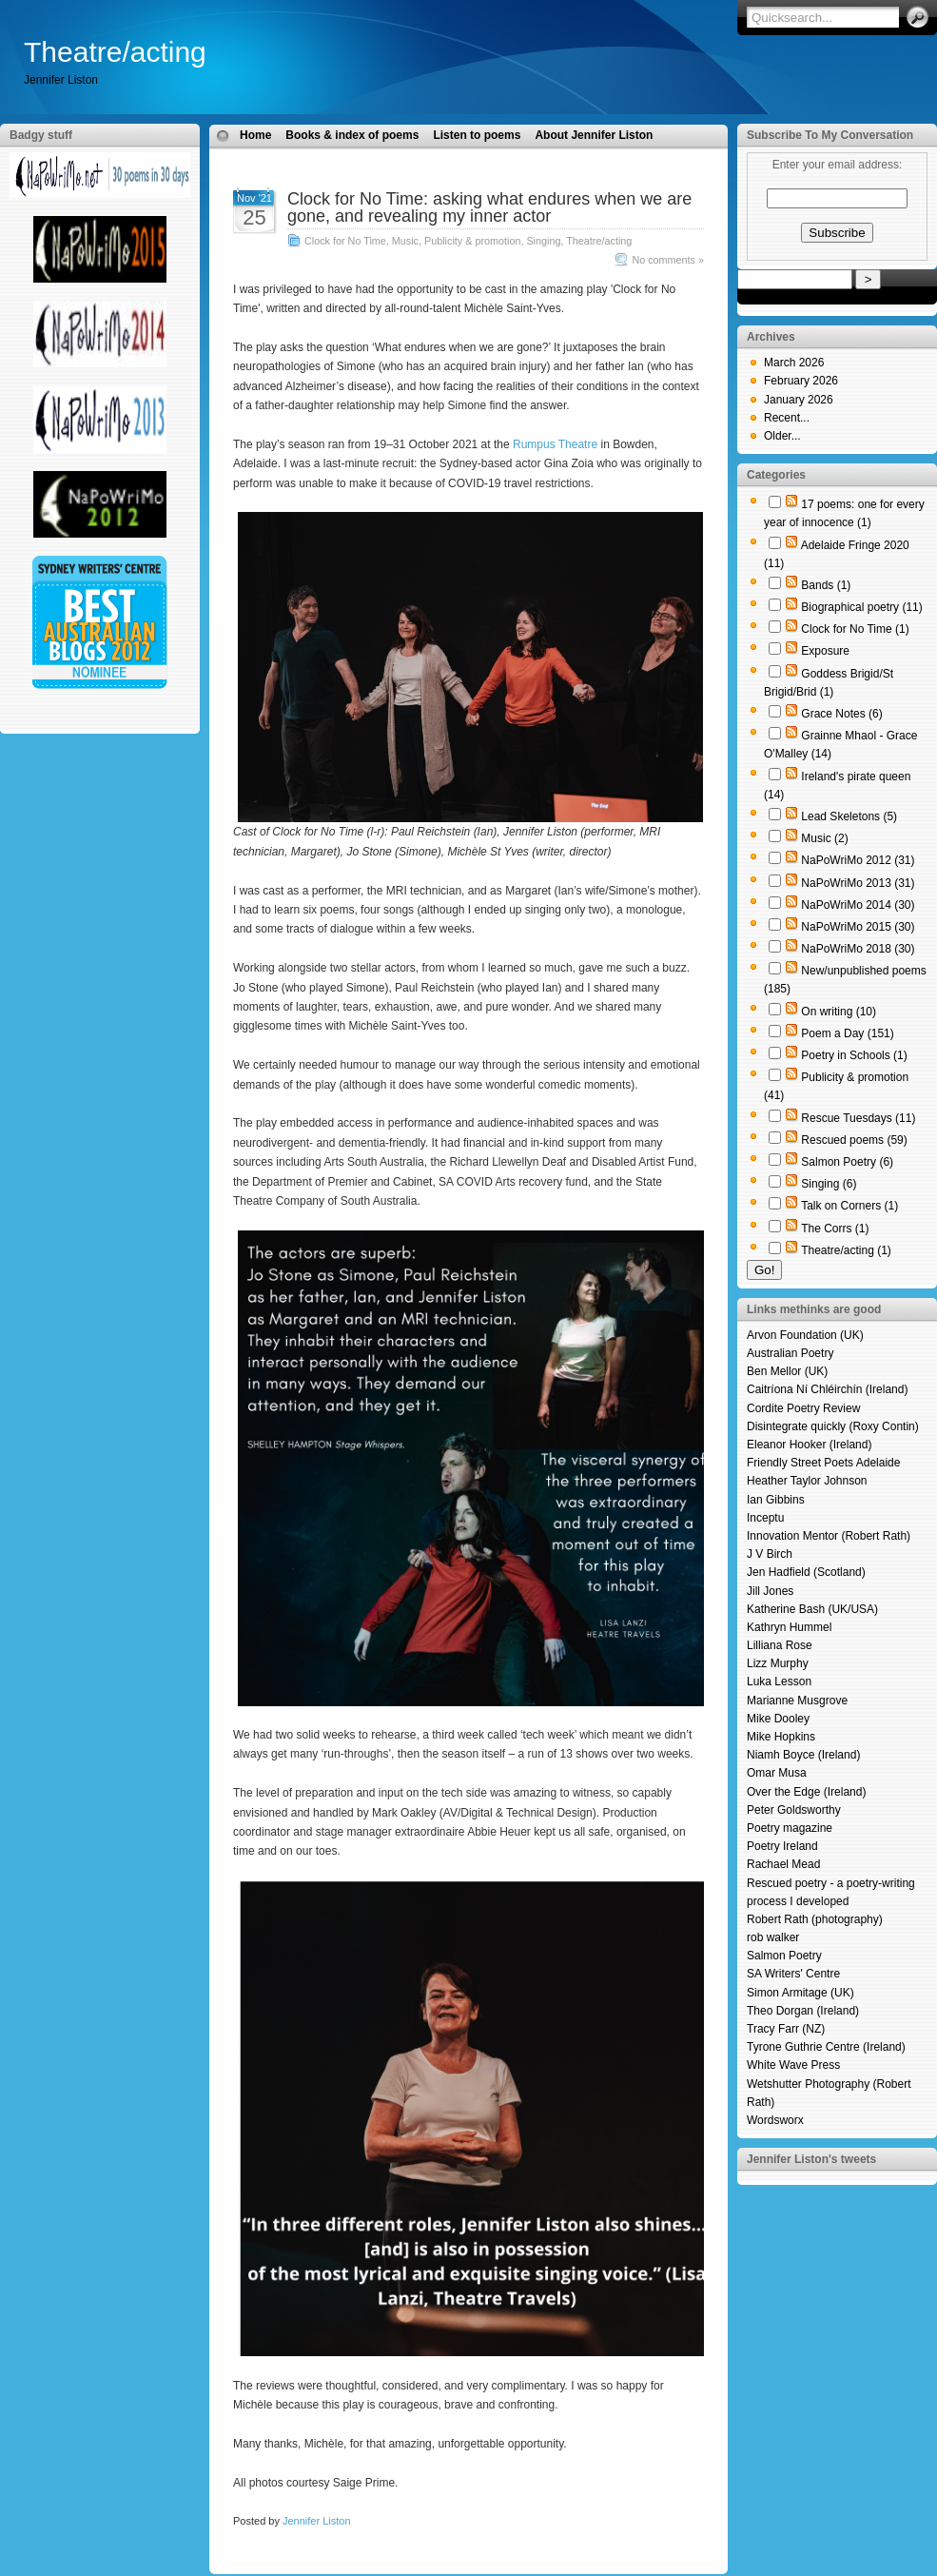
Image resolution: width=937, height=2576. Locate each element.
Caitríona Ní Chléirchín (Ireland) (827, 1389)
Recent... (787, 417)
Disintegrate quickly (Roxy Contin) (833, 1426)
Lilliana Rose (779, 1645)
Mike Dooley (778, 1718)
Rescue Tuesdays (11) (858, 1118)
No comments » (668, 259)
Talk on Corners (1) (849, 1205)
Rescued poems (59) (854, 1140)
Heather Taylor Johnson (807, 1480)
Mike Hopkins (781, 1736)
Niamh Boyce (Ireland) (803, 1754)
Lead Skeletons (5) (849, 816)
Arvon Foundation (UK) (805, 1335)
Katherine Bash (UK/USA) (812, 1609)
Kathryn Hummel (789, 1627)
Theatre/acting (115, 52)
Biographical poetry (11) (861, 607)
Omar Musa (777, 1773)
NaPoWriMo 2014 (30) (857, 905)
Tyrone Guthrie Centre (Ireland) (826, 2047)
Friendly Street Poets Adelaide (823, 1462)
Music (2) (824, 838)
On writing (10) (838, 1011)
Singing (543, 240)
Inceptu (765, 1517)
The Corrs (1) (835, 1228)
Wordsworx (775, 2120)
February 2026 (801, 380)
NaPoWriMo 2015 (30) (857, 927)
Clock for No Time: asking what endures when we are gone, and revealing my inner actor (489, 207)
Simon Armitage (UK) (800, 1992)
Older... (782, 435)
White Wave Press (793, 2065)
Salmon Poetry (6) (847, 1162)
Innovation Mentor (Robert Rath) (828, 1536)
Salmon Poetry (784, 1955)
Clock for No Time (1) (854, 629)
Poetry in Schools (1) (854, 1055)
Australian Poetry (790, 1353)
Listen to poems (476, 135)
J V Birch (769, 1554)
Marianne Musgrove (797, 1700)
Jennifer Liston (317, 2521)
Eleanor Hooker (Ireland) (809, 1444)
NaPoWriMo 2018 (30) (857, 948)
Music (405, 240)
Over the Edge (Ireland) (806, 1792)
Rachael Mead (783, 1864)
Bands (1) (825, 585)
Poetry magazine (789, 1828)
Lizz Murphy (778, 1663)
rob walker (773, 1937)
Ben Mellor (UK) (787, 1371)
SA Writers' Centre (793, 1973)
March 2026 (794, 362)
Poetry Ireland (782, 1846)
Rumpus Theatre (555, 444)
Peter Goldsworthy (794, 1810)
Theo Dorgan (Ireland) (803, 2010)
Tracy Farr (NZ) (786, 2028)
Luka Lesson (779, 1681)
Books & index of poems (352, 135)
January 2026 (798, 399)
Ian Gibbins (776, 1499)
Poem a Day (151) (847, 1033)
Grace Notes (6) (841, 713)
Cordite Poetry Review (803, 1408)
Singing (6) (828, 1183)
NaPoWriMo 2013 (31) (857, 883)
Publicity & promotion (472, 240)
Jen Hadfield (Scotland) (806, 1572)
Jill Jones (770, 1591)
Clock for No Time (345, 240)
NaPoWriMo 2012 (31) (857, 860)
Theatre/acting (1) (846, 1250)
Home (255, 135)
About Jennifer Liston (594, 135)
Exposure (825, 651)
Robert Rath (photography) (815, 1919)
